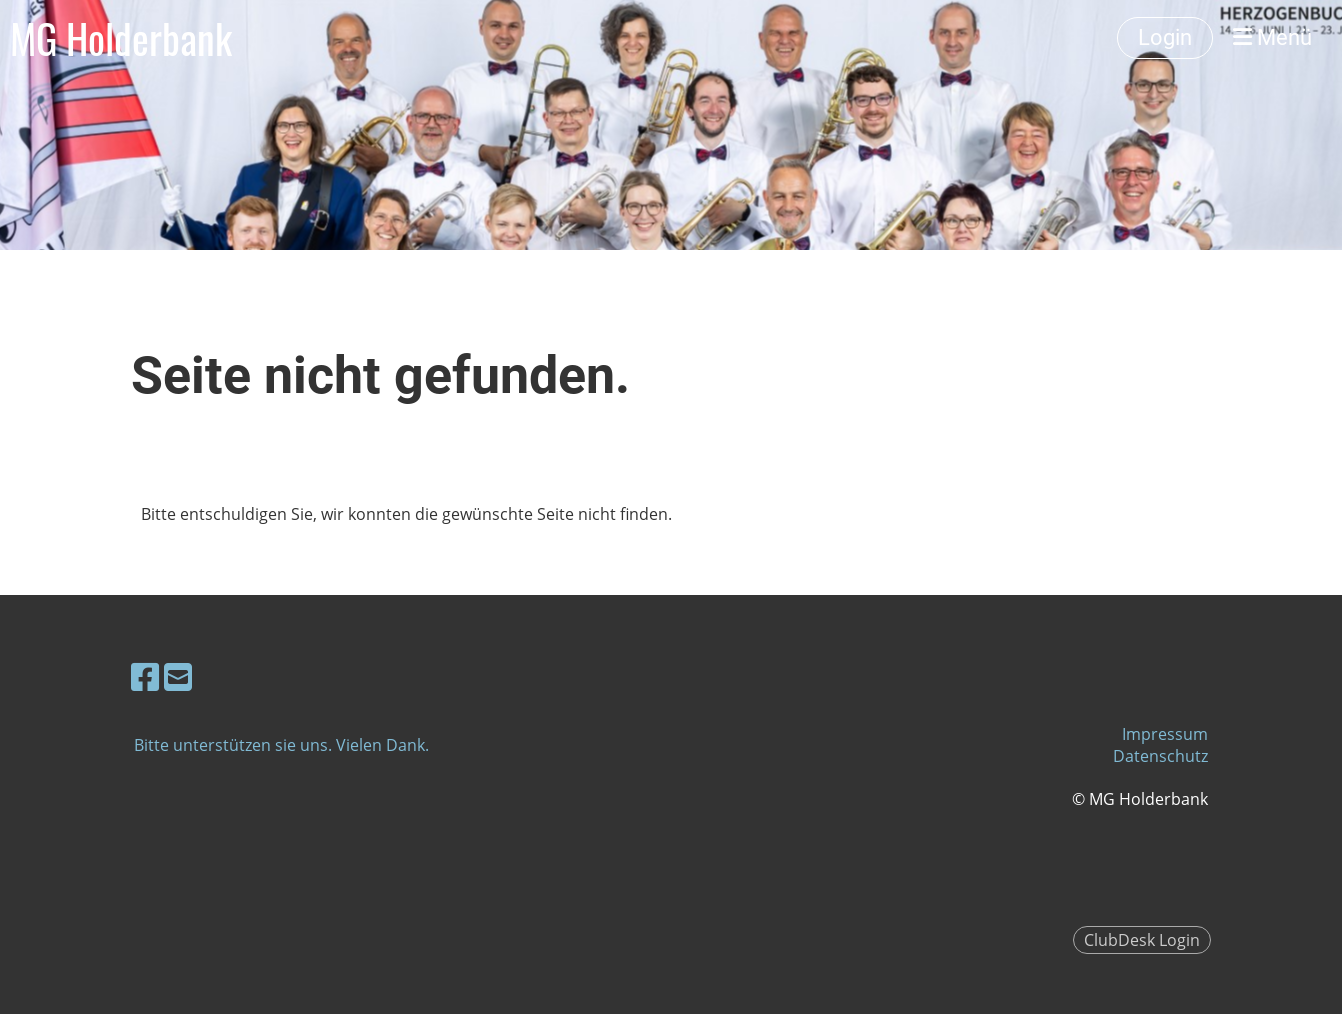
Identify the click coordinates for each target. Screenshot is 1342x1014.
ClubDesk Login (1142, 940)
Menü (1272, 37)
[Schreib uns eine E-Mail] (178, 676)
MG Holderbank (121, 38)
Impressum (1165, 734)
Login (1165, 37)
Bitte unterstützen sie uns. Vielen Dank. (281, 745)
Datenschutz (1160, 756)
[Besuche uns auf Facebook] (145, 676)
